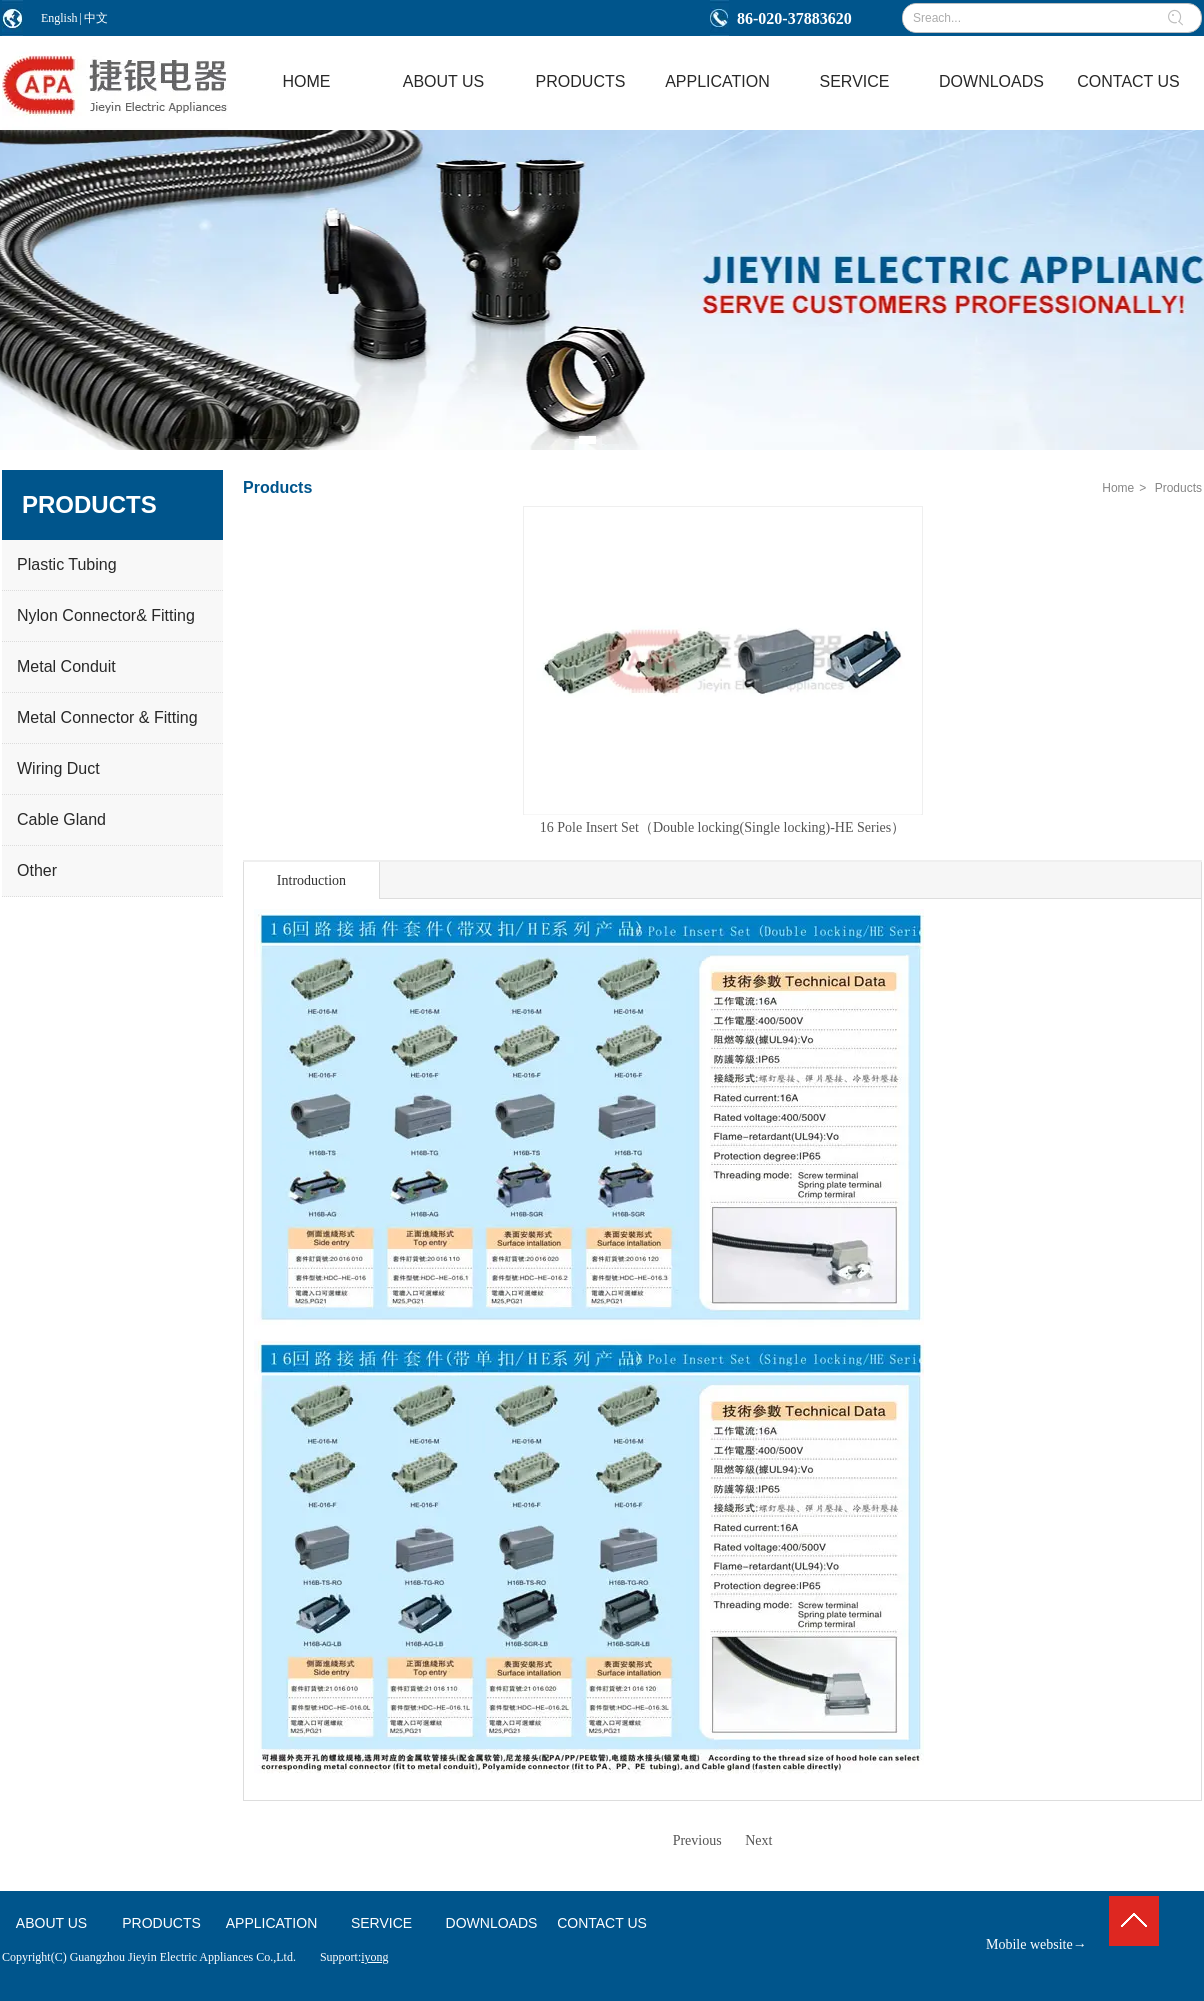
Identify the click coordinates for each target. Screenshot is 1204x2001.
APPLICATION (272, 1923)
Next (758, 1840)
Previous (697, 1840)
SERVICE (381, 1923)
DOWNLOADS (492, 1923)
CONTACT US (602, 1923)
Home (1118, 488)
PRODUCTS (161, 1923)
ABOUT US (51, 1923)
